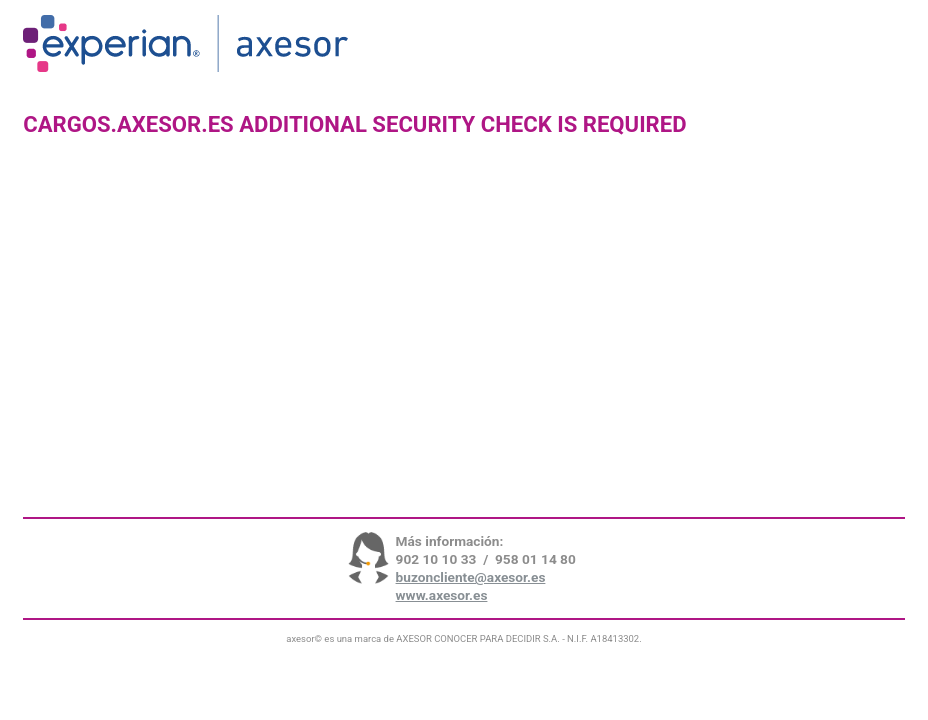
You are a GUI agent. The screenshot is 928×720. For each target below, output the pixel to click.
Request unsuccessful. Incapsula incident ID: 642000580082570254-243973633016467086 (464, 360)
